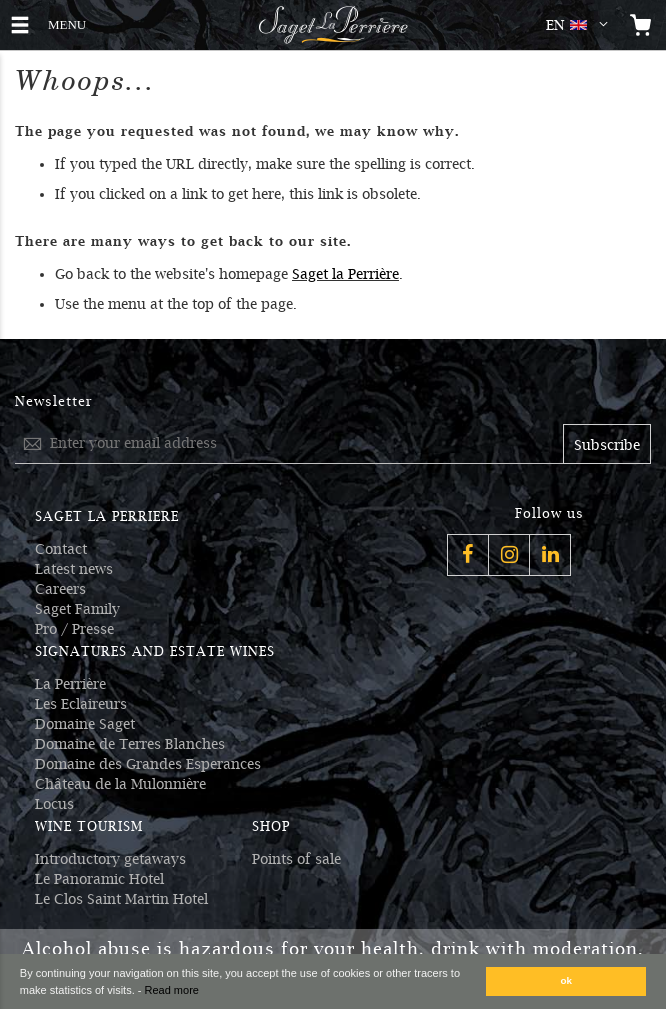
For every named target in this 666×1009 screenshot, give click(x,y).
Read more (172, 990)
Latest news (74, 569)
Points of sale (296, 859)
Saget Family (77, 609)
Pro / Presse (74, 629)
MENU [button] (70, 22)
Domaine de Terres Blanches (130, 744)
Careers (60, 589)
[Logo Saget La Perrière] (333, 25)
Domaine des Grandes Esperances (148, 764)
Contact (61, 549)
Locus (54, 804)
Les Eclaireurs (81, 704)
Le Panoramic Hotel (99, 879)
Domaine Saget (85, 724)
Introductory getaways (110, 859)
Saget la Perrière (345, 274)
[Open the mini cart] (641, 25)
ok (567, 980)
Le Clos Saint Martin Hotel (121, 899)
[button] (581, 25)
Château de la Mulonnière (120, 784)
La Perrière (70, 684)
